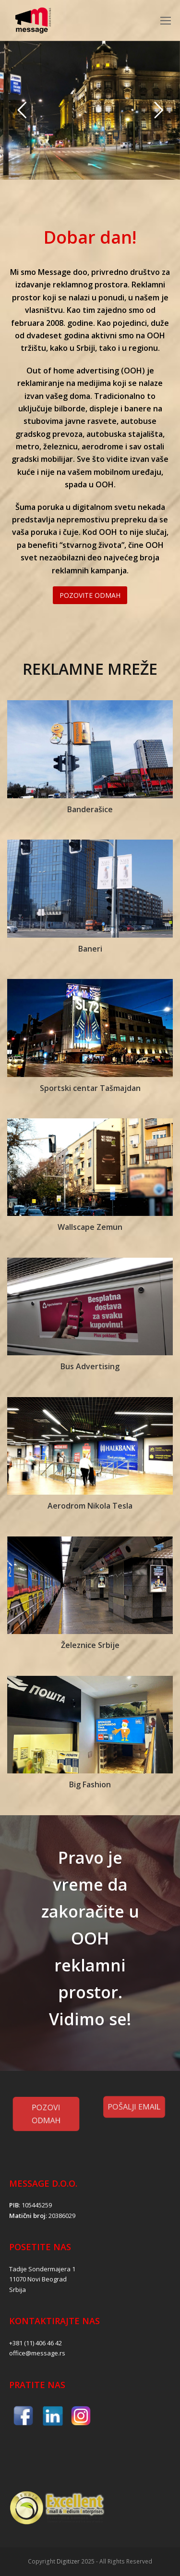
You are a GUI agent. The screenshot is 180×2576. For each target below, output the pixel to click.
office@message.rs (37, 2353)
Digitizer (68, 2561)
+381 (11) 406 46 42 (35, 2343)
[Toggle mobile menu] (165, 20)
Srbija (17, 2289)
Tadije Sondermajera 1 (42, 2269)
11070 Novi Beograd (38, 2279)
